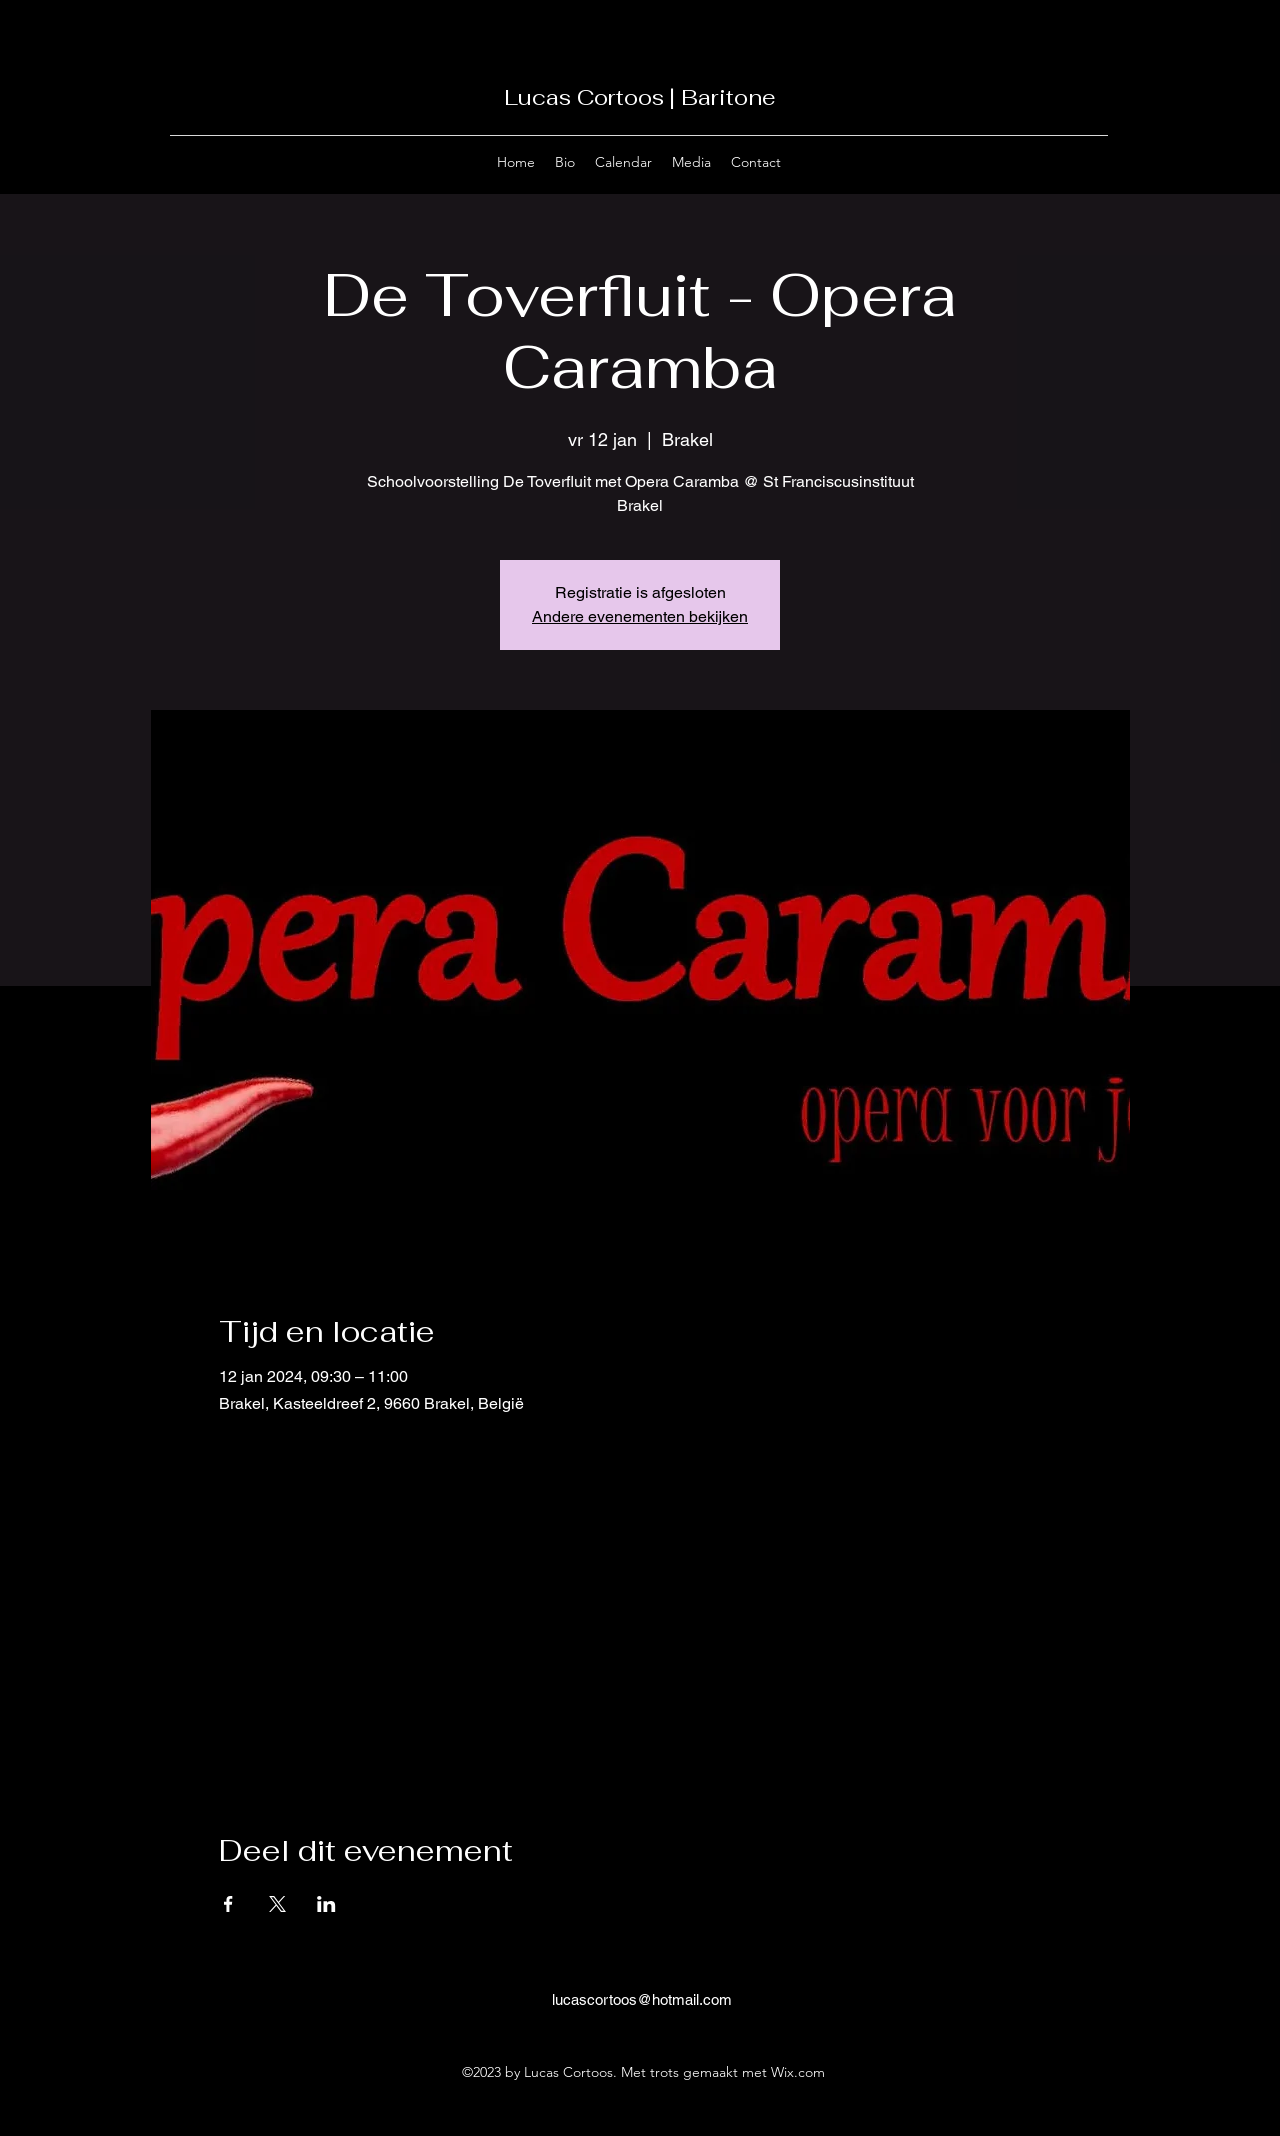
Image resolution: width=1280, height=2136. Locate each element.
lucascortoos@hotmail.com (642, 1999)
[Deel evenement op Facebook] (228, 1904)
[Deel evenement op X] (277, 1904)
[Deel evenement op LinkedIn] (326, 1904)
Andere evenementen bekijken (640, 616)
